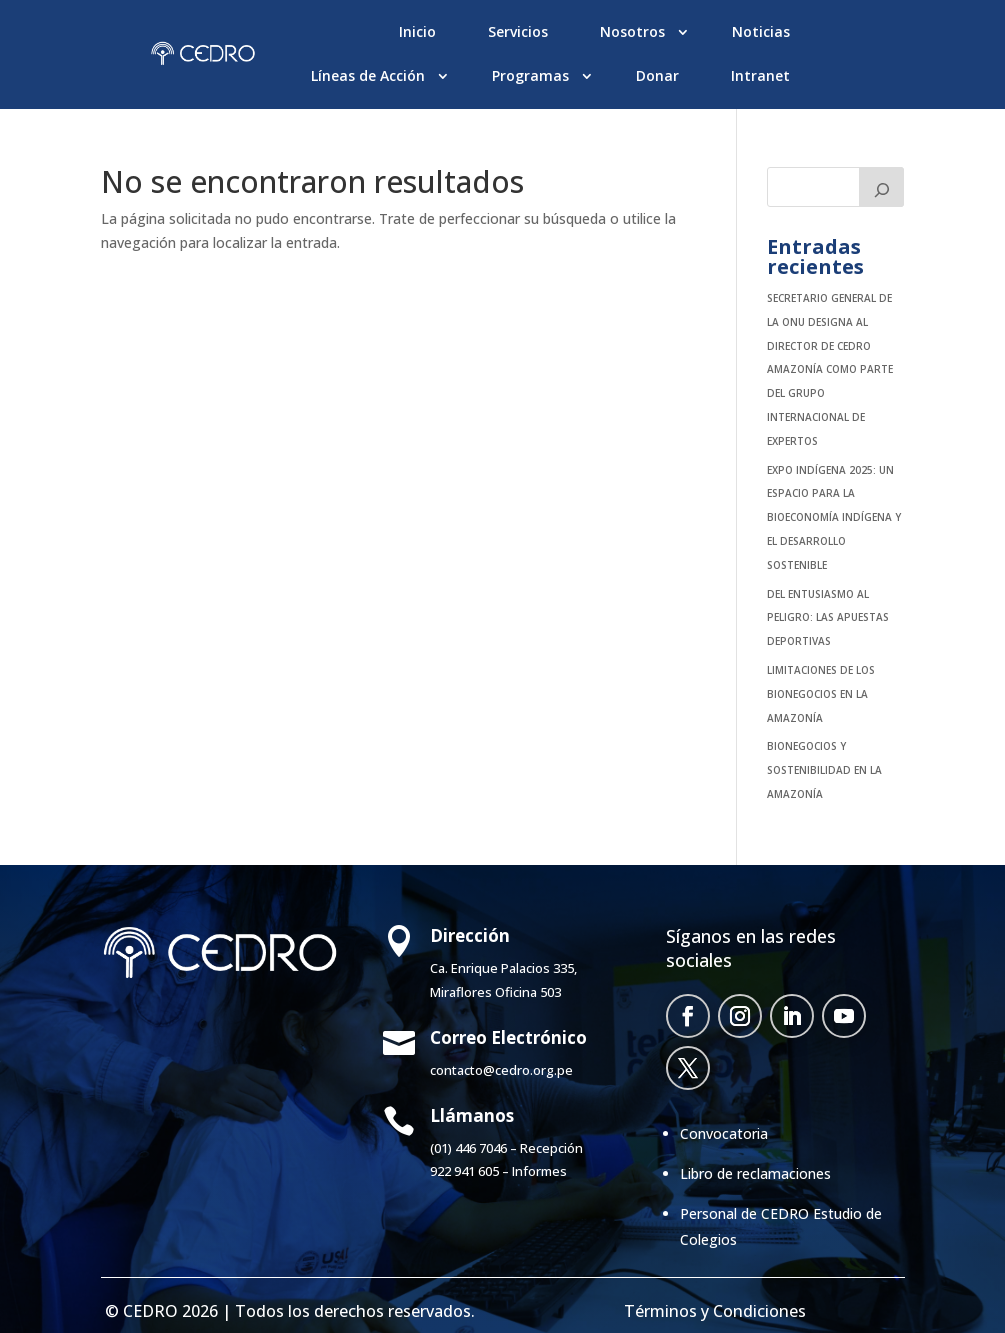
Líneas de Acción (368, 75)
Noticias (761, 31)
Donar (657, 75)
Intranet (760, 75)
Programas (530, 75)
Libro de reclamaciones (755, 1173)
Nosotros (632, 31)
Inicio (417, 31)
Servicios (518, 31)
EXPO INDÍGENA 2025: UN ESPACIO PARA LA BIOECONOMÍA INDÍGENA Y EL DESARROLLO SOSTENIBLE (834, 517)
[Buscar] (882, 187)
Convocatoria (724, 1133)
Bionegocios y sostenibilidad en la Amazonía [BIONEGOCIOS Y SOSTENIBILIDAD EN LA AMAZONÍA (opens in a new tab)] (824, 770)
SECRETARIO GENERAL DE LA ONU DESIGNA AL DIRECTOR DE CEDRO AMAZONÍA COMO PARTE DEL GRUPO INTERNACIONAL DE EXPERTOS (830, 369)
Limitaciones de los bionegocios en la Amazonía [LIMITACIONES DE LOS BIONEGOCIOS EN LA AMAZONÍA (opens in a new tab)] (821, 694)
